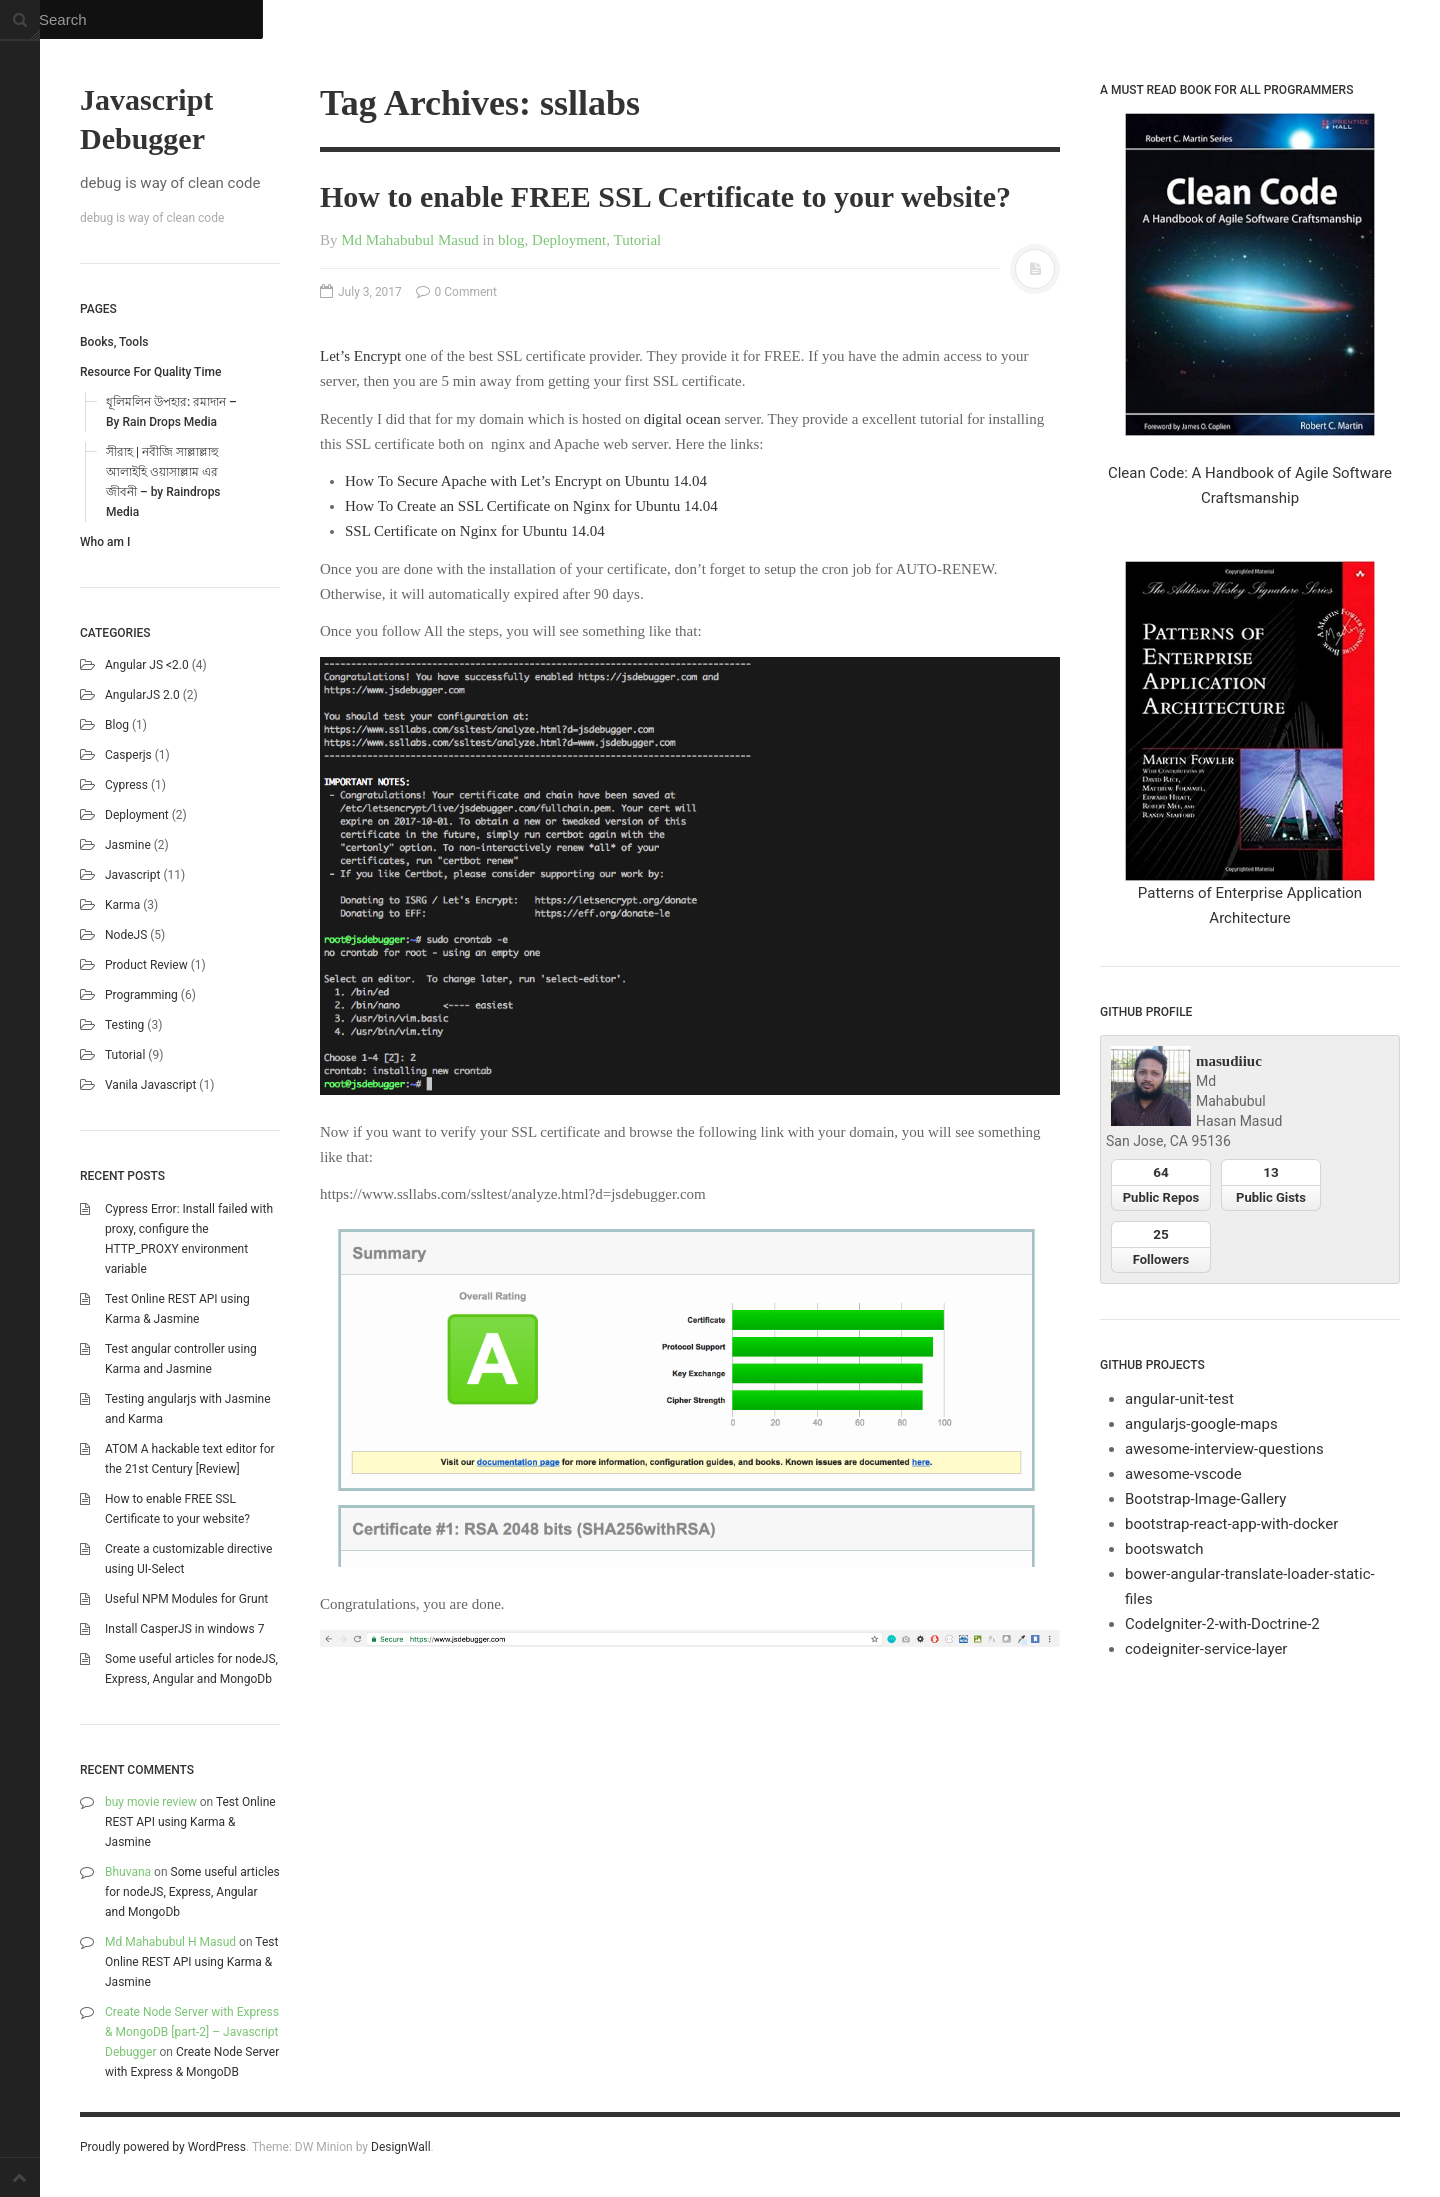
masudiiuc (1229, 1061)
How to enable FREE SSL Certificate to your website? (665, 196)
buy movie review (151, 1802)
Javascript (132, 875)
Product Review (146, 965)
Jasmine (128, 845)
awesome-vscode (1183, 1474)
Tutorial (125, 1055)
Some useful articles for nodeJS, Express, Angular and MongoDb (192, 1892)
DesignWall (401, 2147)
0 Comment (456, 292)
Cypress (126, 785)
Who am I (105, 542)
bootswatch (1164, 1549)
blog (117, 725)
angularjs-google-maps (1201, 1424)
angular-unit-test (1179, 1399)
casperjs (128, 755)
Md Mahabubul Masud (410, 240)
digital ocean (682, 419)
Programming (141, 995)
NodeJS (126, 935)
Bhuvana (128, 1872)
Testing (124, 1025)
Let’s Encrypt (360, 356)
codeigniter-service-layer (1206, 1649)
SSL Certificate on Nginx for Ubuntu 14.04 (475, 531)
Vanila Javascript (150, 1085)
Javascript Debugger (146, 119)
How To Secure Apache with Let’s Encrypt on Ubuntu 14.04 (526, 481)
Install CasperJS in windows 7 (184, 1629)
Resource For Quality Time (150, 372)
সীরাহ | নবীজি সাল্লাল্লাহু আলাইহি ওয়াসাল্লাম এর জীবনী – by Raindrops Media (163, 482)
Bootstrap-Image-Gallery (1205, 1499)
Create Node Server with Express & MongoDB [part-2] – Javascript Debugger (192, 2032)
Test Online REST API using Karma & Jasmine (190, 1822)
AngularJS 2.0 (142, 695)
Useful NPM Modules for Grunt (186, 1599)
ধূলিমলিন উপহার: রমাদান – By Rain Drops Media (171, 412)
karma (122, 905)
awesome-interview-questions (1224, 1449)
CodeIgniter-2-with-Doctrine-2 (1222, 1624)
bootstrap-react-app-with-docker (1231, 1524)
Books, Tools (114, 342)
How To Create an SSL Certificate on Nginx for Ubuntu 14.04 (531, 506)
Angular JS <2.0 (147, 665)
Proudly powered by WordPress (163, 2147)
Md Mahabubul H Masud (170, 1942)
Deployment (137, 815)
